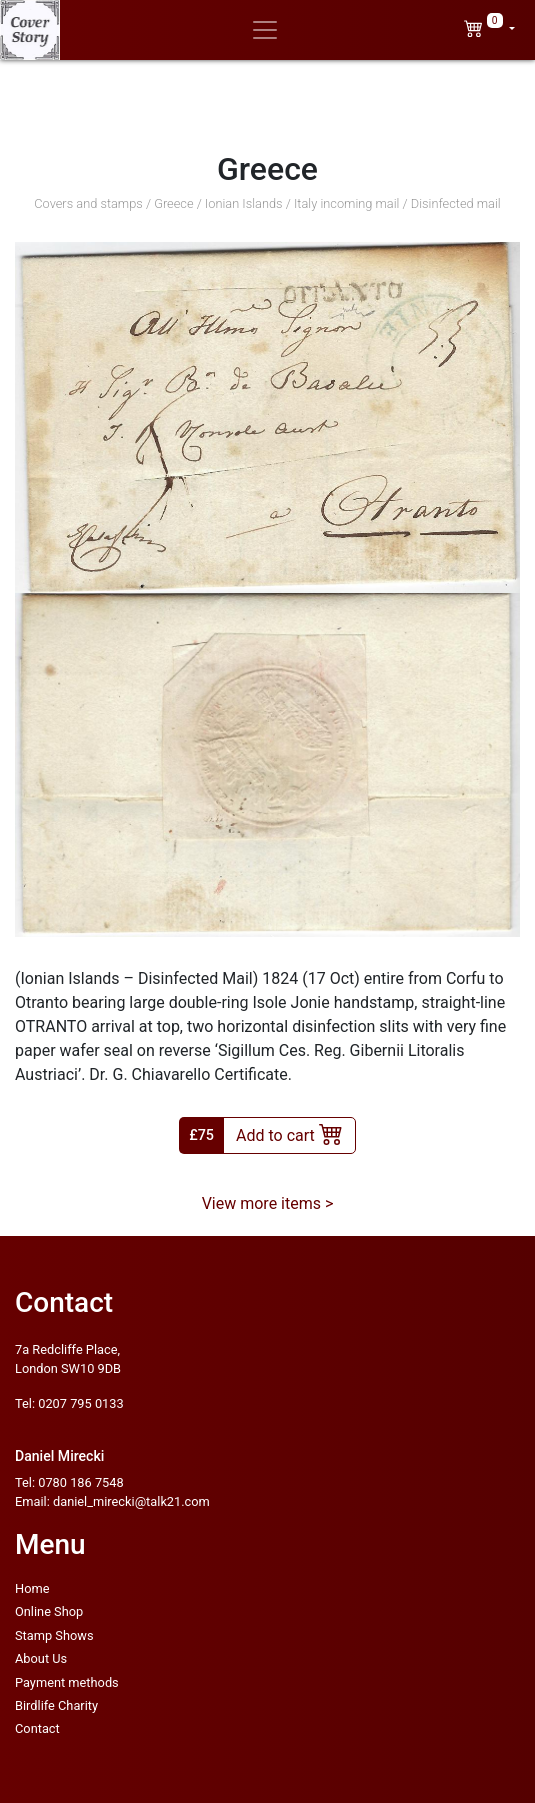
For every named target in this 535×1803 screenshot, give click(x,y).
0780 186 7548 (80, 1482)
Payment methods (67, 1682)
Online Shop (49, 1611)
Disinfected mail (456, 203)
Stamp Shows (54, 1635)
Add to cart (289, 1133)
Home (32, 1588)
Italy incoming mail (347, 203)
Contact (37, 1728)
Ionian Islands (244, 203)
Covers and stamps (88, 203)
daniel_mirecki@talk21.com (131, 1501)
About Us (41, 1658)
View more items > (268, 1203)
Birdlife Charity (56, 1705)
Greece (173, 203)
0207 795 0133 (80, 1403)
